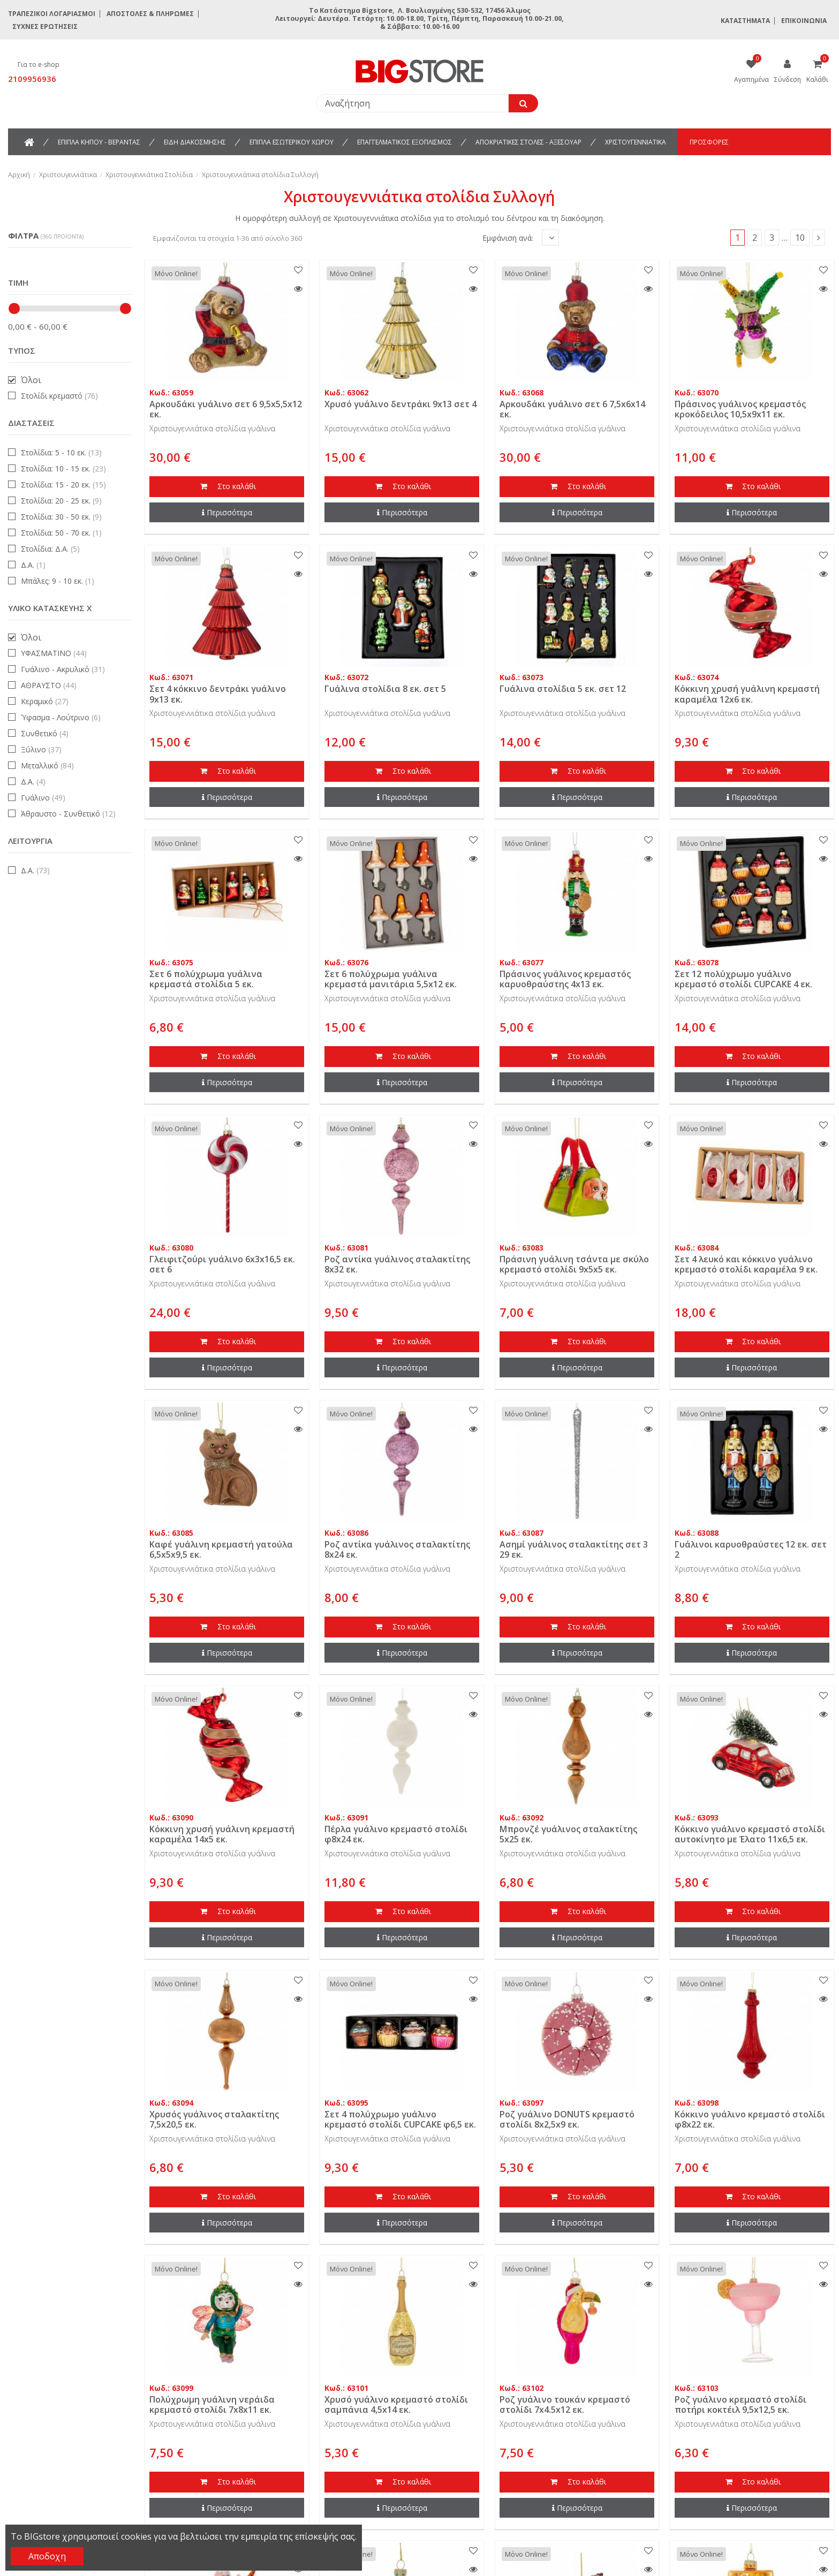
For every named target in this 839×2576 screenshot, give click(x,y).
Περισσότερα (227, 512)
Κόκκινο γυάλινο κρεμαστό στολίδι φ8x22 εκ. (750, 2119)
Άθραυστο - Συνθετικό (68, 814)
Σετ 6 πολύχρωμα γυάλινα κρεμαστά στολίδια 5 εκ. (205, 979)
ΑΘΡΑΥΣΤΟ (49, 685)
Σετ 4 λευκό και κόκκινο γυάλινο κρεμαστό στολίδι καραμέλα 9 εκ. (746, 1264)
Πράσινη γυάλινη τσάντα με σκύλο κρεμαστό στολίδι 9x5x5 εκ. (574, 1264)
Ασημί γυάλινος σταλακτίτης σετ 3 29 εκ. (574, 1549)
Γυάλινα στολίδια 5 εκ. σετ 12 (563, 689)
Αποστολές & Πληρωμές (150, 13)
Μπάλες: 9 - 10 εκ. (57, 581)
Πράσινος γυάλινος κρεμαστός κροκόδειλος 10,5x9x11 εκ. (740, 409)
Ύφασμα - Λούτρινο (61, 717)
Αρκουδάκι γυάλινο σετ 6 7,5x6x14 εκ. (572, 409)
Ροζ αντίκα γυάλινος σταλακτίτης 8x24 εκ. (397, 1549)
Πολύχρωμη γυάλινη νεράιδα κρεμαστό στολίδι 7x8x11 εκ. (212, 2404)
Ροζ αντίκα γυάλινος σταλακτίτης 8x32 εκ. (397, 1264)
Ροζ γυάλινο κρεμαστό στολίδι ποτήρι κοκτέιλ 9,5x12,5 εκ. (740, 2404)
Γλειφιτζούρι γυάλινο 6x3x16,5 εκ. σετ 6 (222, 1264)
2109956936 (32, 78)
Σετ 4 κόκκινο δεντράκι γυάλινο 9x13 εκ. (217, 694)
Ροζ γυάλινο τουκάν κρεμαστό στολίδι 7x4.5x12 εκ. (565, 2404)
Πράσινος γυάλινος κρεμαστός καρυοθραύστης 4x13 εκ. (565, 979)
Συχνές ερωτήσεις (45, 26)
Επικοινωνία (804, 20)
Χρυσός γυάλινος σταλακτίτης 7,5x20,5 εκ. (214, 2119)
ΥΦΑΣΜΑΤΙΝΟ (54, 653)
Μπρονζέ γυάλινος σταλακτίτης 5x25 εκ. (568, 1834)
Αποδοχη (47, 2556)
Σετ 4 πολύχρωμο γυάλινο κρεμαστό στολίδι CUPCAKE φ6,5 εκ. (400, 2119)
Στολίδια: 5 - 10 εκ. (61, 452)
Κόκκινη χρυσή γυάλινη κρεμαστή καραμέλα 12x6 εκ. (747, 694)
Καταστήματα (745, 20)
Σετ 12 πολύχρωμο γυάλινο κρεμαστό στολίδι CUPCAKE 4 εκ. (743, 979)
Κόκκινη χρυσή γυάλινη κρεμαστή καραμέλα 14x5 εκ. (221, 1834)
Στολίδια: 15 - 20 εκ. (63, 484)
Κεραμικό (45, 701)
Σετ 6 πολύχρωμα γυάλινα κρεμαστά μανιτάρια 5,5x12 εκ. (390, 979)
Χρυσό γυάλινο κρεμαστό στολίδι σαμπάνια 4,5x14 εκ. (396, 2404)
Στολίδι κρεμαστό (59, 396)
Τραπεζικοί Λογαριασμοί (51, 13)
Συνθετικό (45, 733)
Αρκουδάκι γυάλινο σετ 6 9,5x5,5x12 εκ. (225, 409)
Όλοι (31, 380)
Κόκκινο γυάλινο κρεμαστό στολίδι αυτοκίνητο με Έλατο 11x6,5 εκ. (750, 1834)
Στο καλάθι (227, 487)
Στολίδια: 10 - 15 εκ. (63, 468)
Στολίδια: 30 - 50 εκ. (61, 517)
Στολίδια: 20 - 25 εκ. (61, 501)
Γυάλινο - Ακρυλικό (63, 669)
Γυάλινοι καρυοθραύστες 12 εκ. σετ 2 (751, 1549)
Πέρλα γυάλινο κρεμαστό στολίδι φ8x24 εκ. (395, 1834)
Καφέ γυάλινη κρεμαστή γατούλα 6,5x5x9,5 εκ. (221, 1549)
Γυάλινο (43, 797)
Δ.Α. (33, 565)
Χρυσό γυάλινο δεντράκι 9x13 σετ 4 (400, 404)
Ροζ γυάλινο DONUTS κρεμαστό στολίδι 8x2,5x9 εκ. (567, 2119)
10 (800, 237)
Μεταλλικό (47, 765)
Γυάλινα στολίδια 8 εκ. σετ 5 (385, 689)
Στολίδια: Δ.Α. (50, 549)
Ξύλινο (41, 749)
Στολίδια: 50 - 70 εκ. (61, 533)
